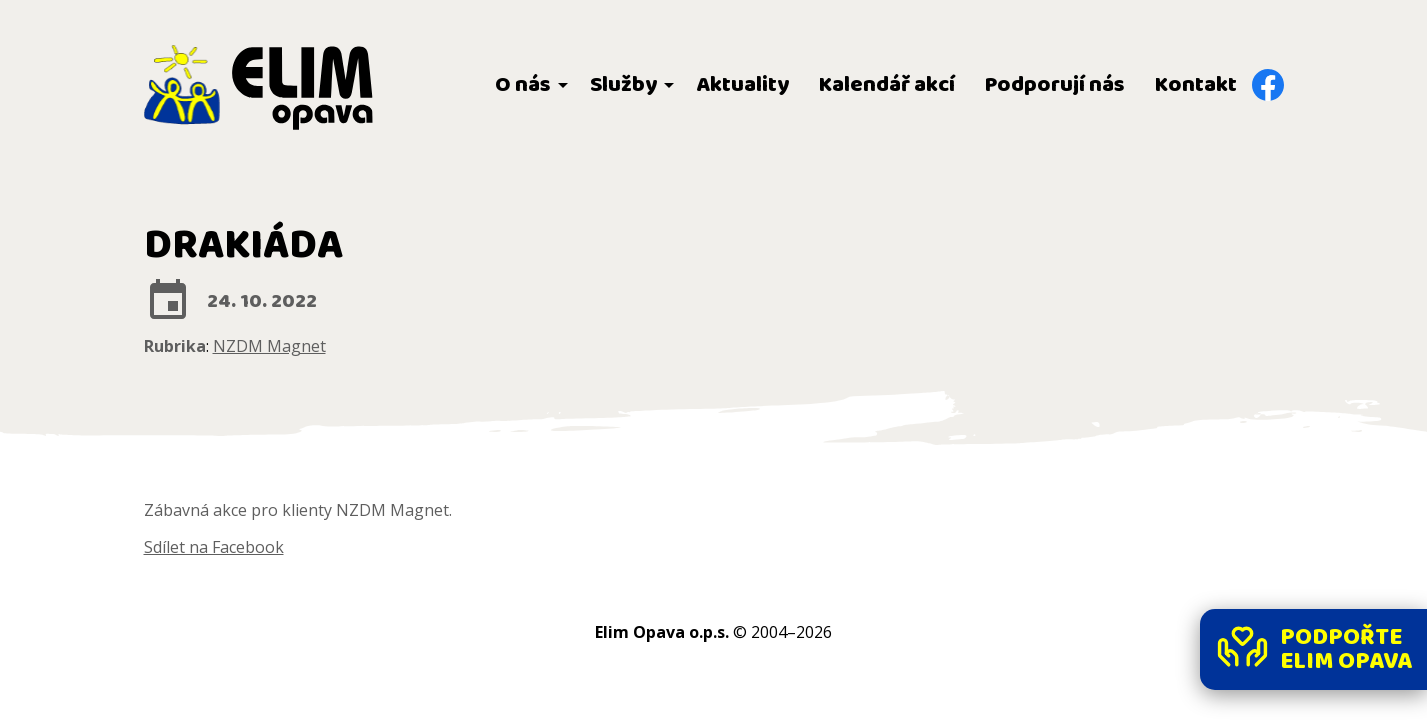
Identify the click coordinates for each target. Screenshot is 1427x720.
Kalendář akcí (887, 85)
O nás (523, 85)
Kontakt (1196, 85)
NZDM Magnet (269, 346)
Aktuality (742, 85)
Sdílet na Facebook (214, 547)
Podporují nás (1055, 85)
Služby (623, 85)
